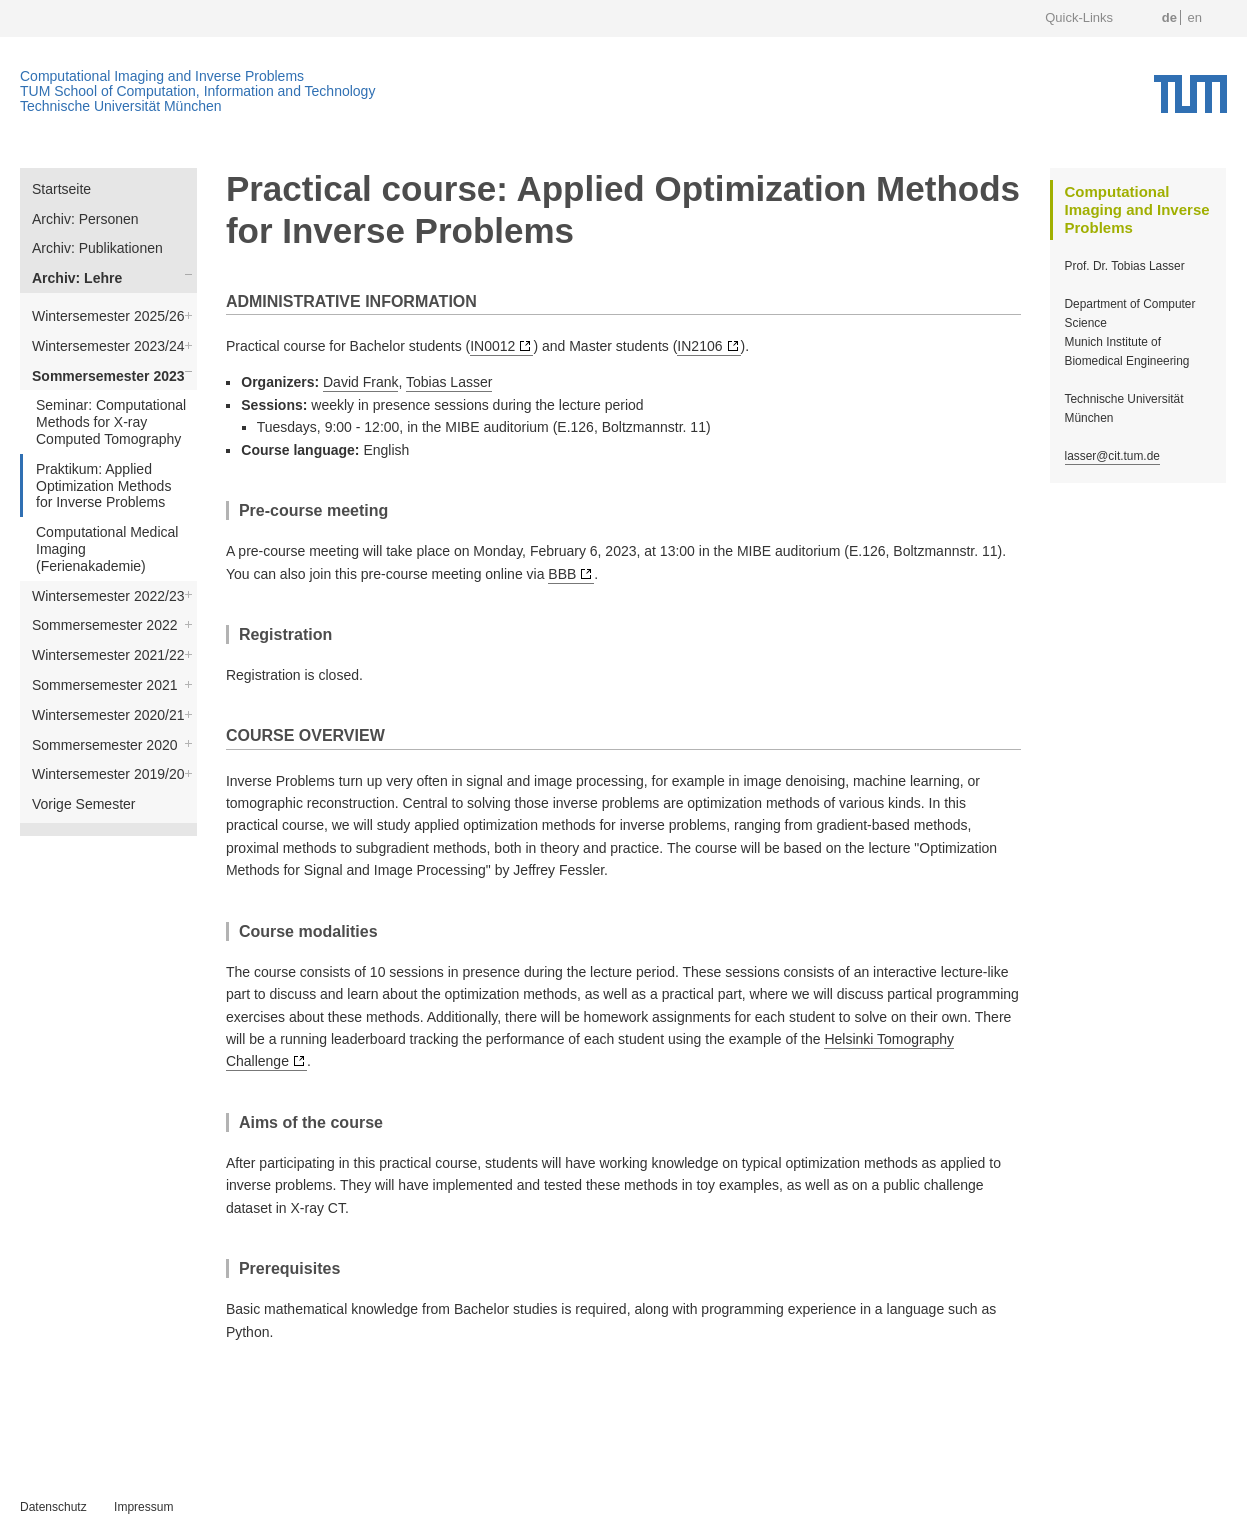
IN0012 (492, 346)
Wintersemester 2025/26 (108, 316)
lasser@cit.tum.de (1112, 456)
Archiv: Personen (85, 219)
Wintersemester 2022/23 (108, 596)
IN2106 (699, 346)
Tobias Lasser (449, 382)
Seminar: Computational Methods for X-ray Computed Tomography (111, 422)
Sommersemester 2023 (108, 376)
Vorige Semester (84, 804)
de (1169, 17)
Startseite (61, 189)
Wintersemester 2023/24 (108, 346)
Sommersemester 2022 (105, 625)
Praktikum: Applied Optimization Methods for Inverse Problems (103, 486)
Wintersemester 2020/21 (108, 715)
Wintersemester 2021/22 (108, 655)
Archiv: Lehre (77, 278)
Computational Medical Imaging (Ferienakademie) (107, 549)
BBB (562, 574)
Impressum (143, 1507)
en (1195, 17)
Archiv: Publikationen (97, 248)
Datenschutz (53, 1507)
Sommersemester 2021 (105, 685)
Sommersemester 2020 (105, 745)
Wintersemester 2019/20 (108, 774)
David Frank (360, 382)
